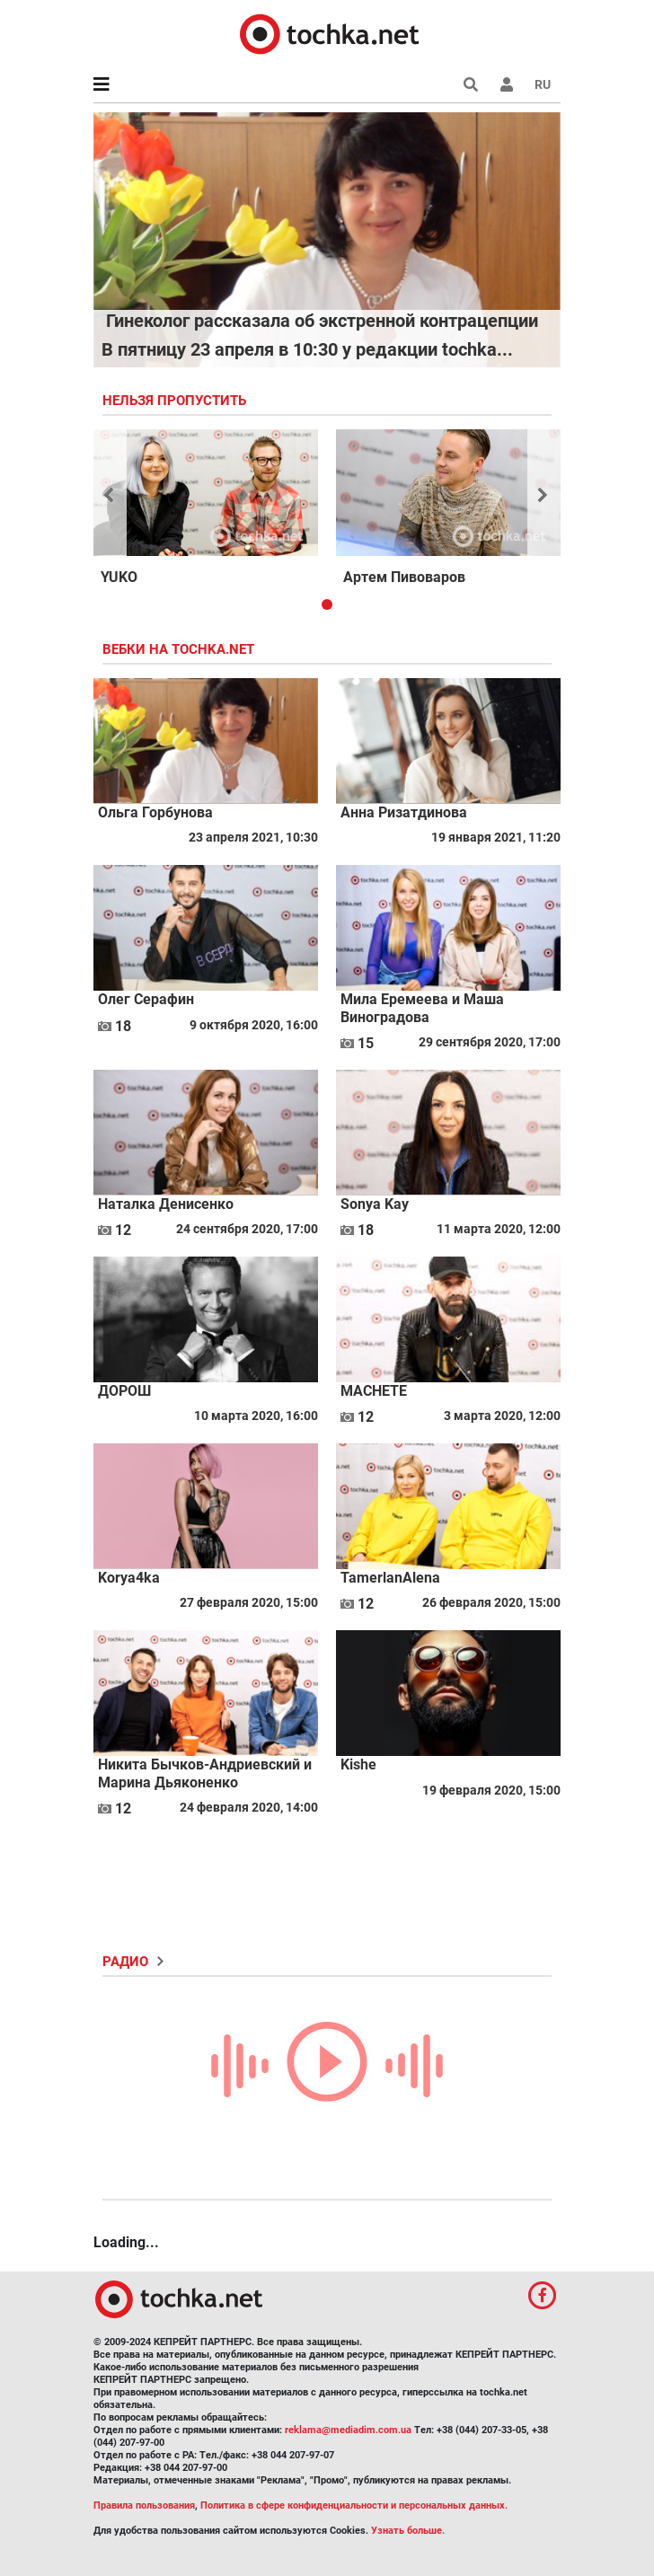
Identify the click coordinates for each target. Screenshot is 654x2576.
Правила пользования (144, 2505)
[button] (507, 84)
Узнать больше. (408, 2530)
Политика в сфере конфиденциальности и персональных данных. (354, 2505)
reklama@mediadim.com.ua (348, 2430)
